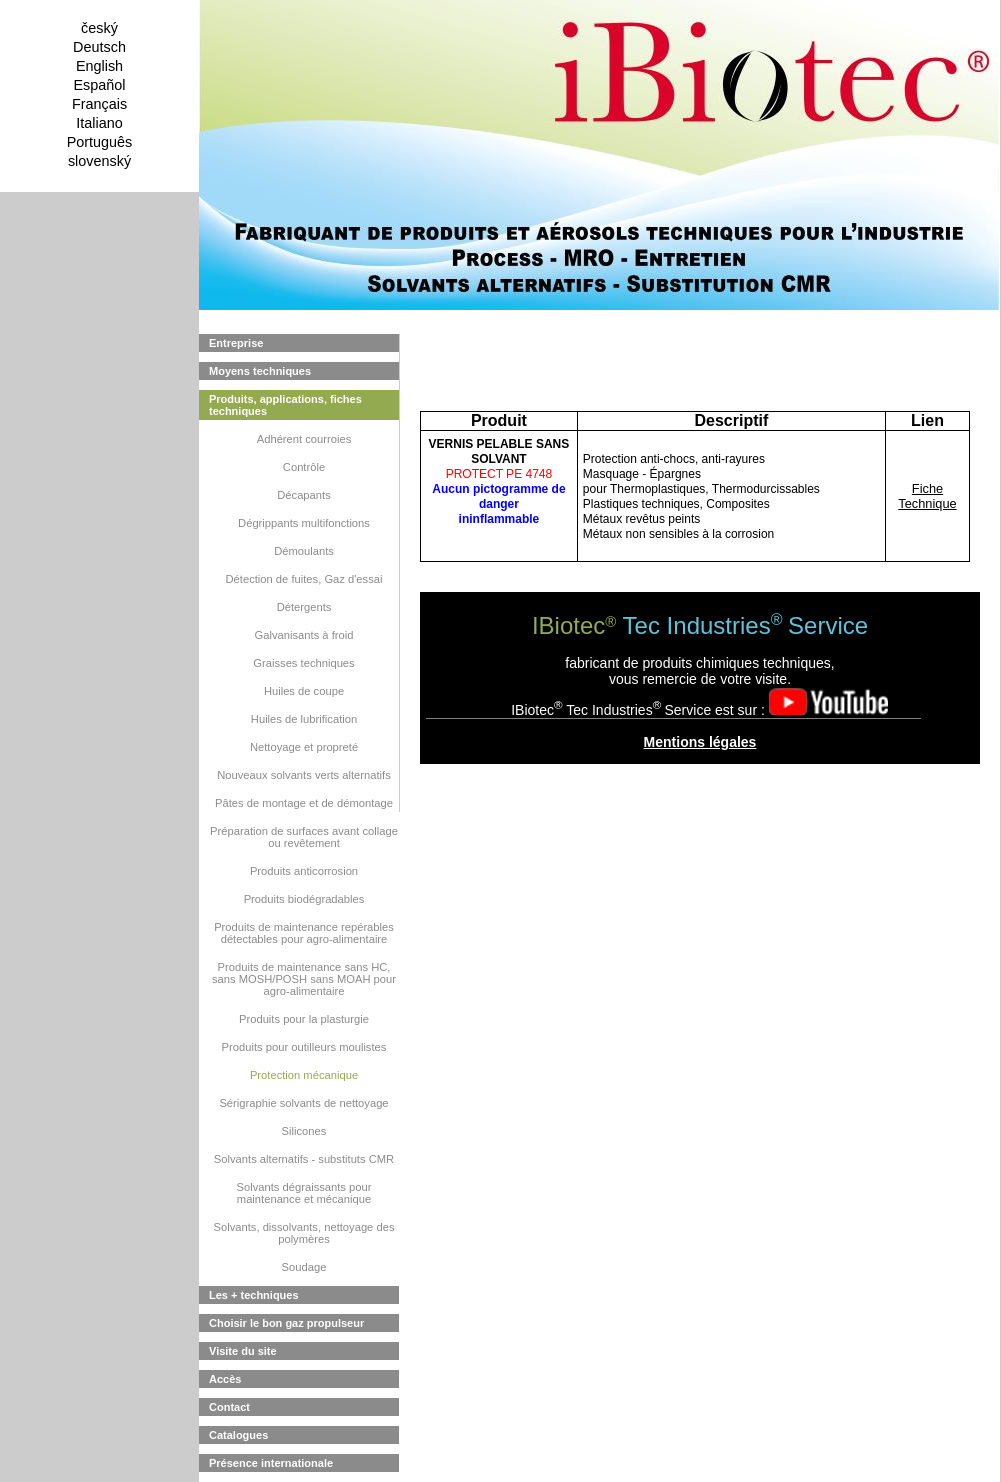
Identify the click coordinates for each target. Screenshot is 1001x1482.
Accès (225, 1379)
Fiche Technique (927, 496)
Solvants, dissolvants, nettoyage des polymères (304, 1233)
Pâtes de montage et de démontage (304, 803)
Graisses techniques (303, 663)
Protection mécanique (304, 1075)
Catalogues (238, 1435)
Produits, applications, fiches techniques (285, 405)
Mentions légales (700, 742)
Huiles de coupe (304, 691)
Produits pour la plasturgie (304, 1019)
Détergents (304, 607)
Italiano (99, 123)
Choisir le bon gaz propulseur (286, 1323)
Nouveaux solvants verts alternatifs (304, 775)
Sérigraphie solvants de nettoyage (303, 1103)
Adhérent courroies (304, 439)
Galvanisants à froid (304, 635)
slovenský (99, 161)
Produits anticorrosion (304, 871)
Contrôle (304, 467)
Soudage (304, 1267)
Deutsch (99, 47)
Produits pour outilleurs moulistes (304, 1047)
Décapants (304, 495)
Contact (229, 1407)
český (99, 28)
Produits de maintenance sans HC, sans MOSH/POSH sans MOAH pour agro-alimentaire (304, 979)
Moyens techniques (260, 371)
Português (100, 142)
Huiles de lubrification (304, 719)
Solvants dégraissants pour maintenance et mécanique (304, 1193)
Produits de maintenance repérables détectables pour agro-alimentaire (304, 933)
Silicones (304, 1131)
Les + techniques (254, 1295)
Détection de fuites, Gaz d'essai (304, 579)
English (99, 66)
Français (99, 104)
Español (99, 85)
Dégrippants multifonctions (304, 523)
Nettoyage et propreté (304, 747)
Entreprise (236, 343)
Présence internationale (271, 1463)
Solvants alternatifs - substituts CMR (304, 1159)
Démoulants (304, 551)
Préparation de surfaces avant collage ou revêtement (304, 837)
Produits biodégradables (304, 899)
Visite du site (243, 1351)
